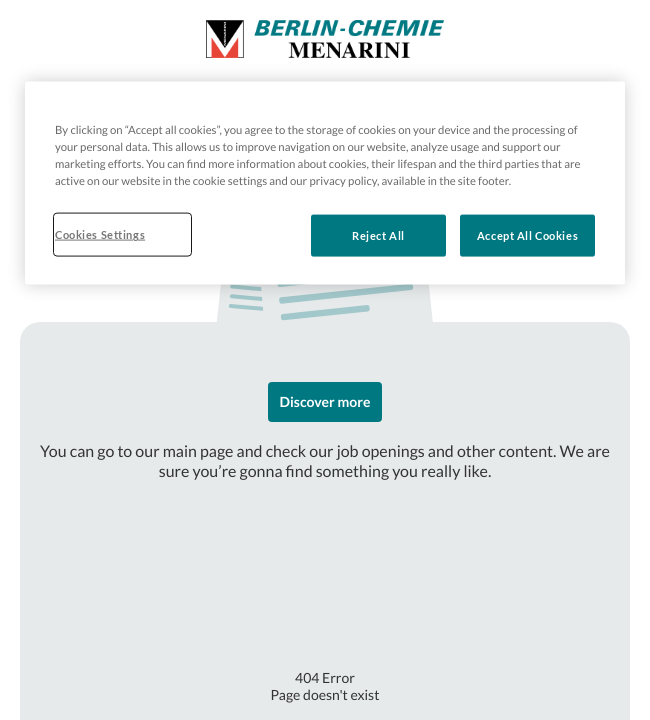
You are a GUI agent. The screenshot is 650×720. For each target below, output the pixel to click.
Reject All (378, 235)
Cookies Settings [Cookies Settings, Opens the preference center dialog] (100, 234)
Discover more (325, 401)
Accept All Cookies (527, 235)
